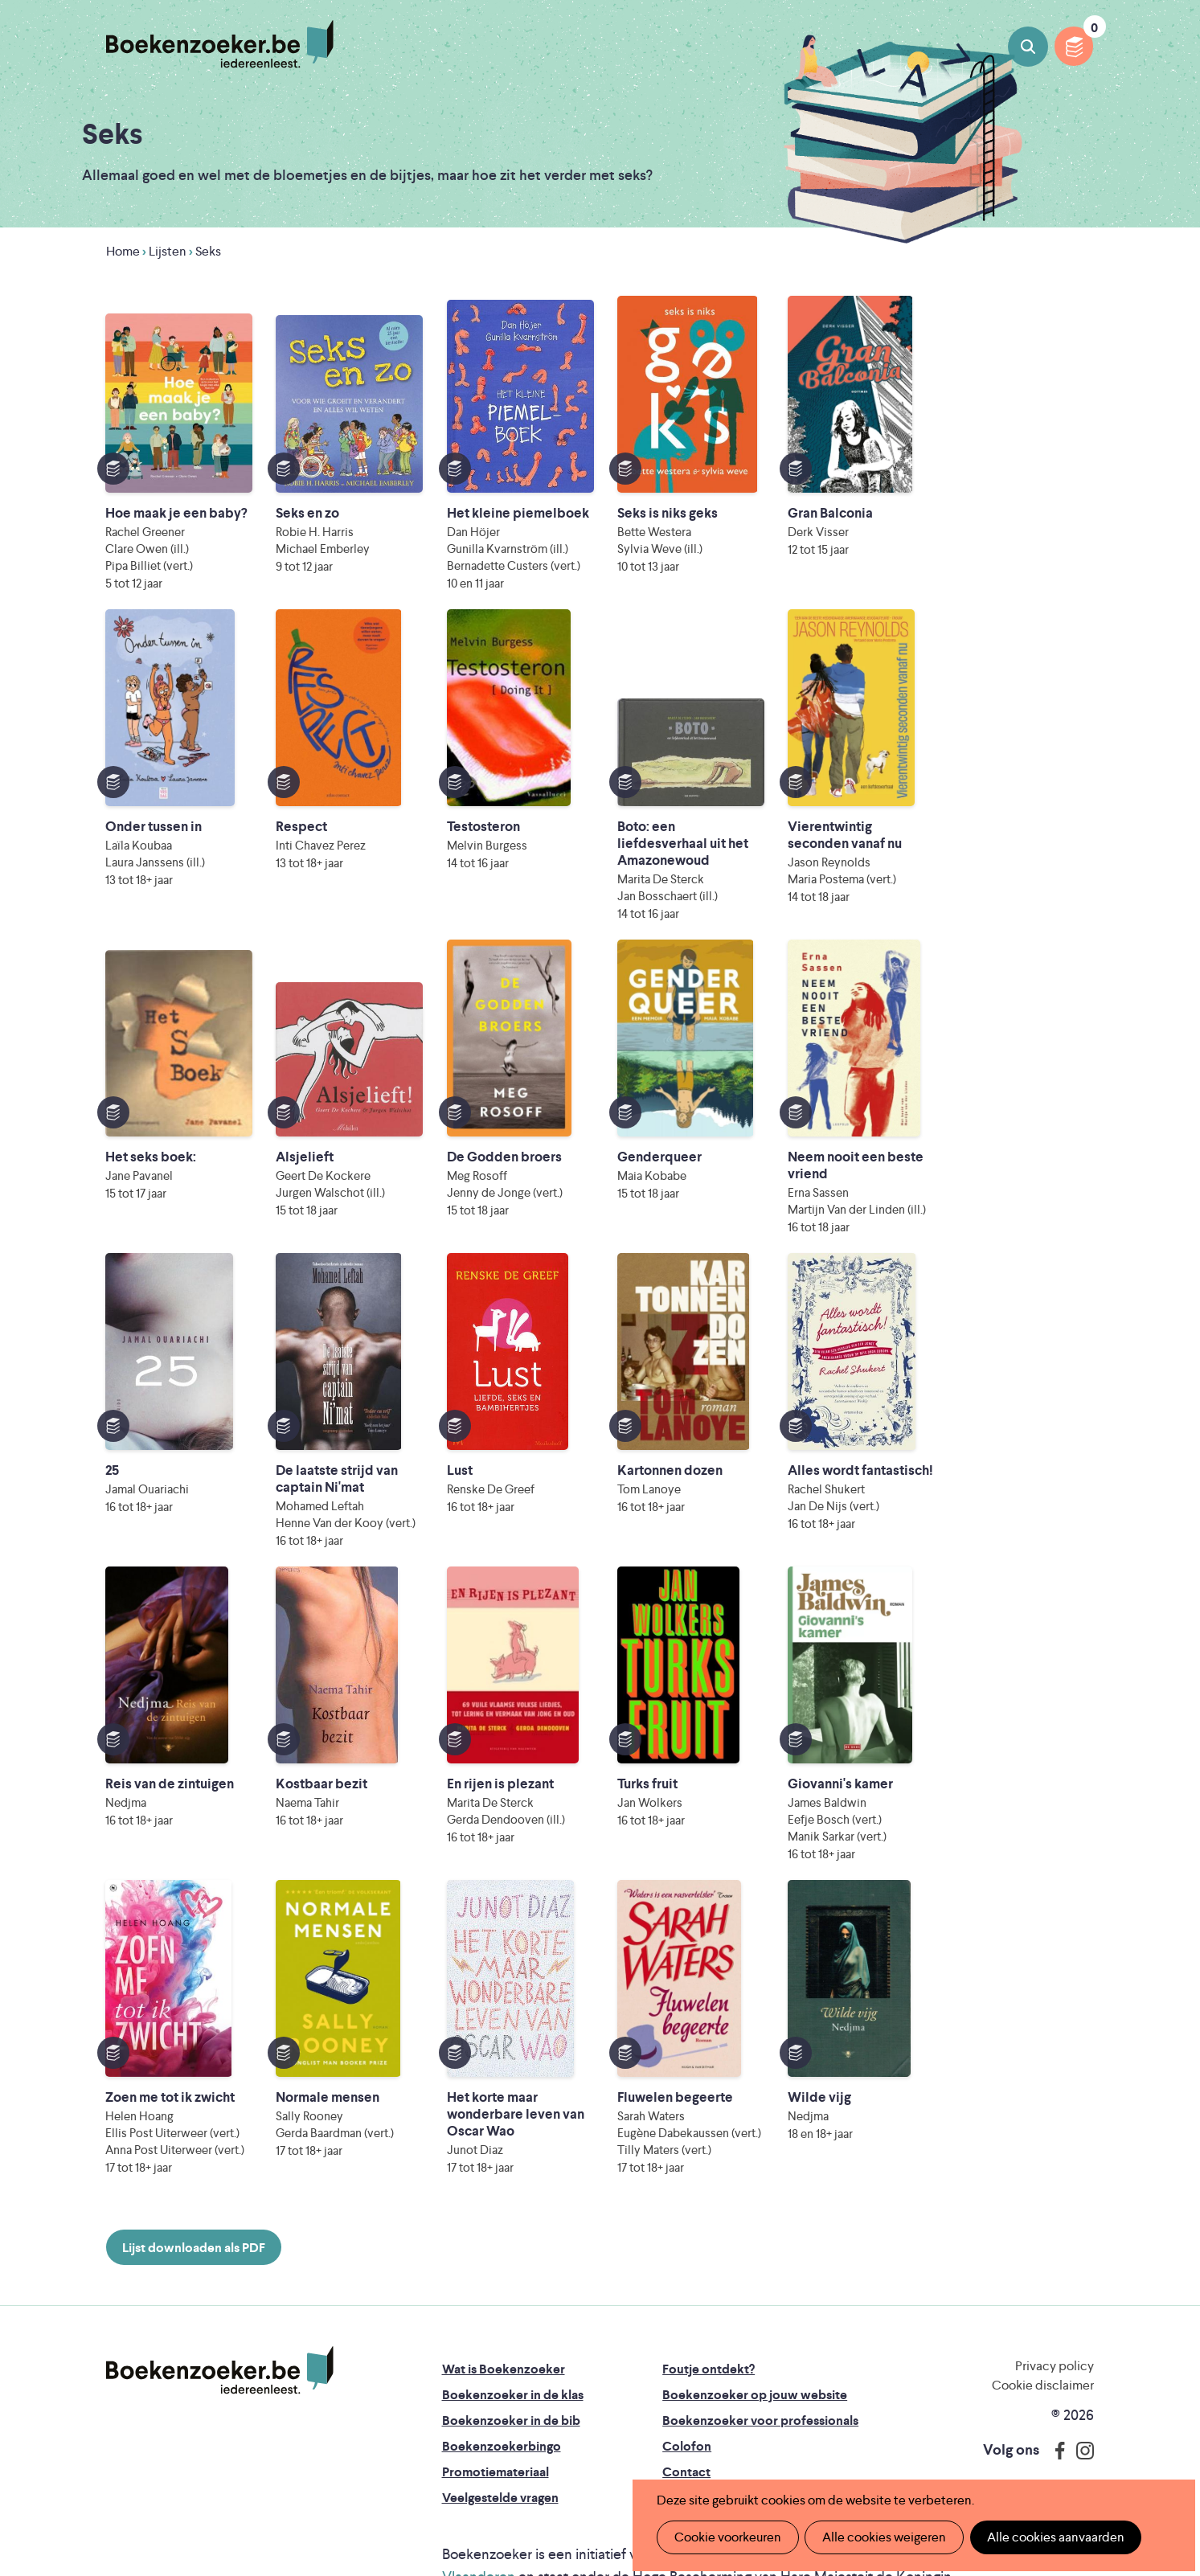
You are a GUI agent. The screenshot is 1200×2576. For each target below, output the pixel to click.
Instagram (1079, 2272)
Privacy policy (1054, 2187)
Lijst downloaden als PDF (193, 2069)
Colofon (686, 2267)
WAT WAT (606, 2420)
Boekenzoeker (220, 44)
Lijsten (167, 251)
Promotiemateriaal (495, 2293)
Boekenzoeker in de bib (511, 2242)
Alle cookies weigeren (882, 2537)
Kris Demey (735, 2443)
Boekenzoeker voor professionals (760, 2242)
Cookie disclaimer (1043, 2206)
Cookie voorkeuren (727, 2537)
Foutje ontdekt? (708, 2190)
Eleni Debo (576, 2443)
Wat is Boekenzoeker (503, 2190)
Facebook (1056, 2272)
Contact (686, 2293)
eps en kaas (902, 2443)
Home (123, 251)
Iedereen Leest (702, 2375)
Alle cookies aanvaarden (1052, 2537)
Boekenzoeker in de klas (513, 2216)
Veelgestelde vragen (500, 2319)
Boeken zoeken (1028, 47)
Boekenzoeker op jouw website (754, 2216)
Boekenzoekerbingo (501, 2267)
